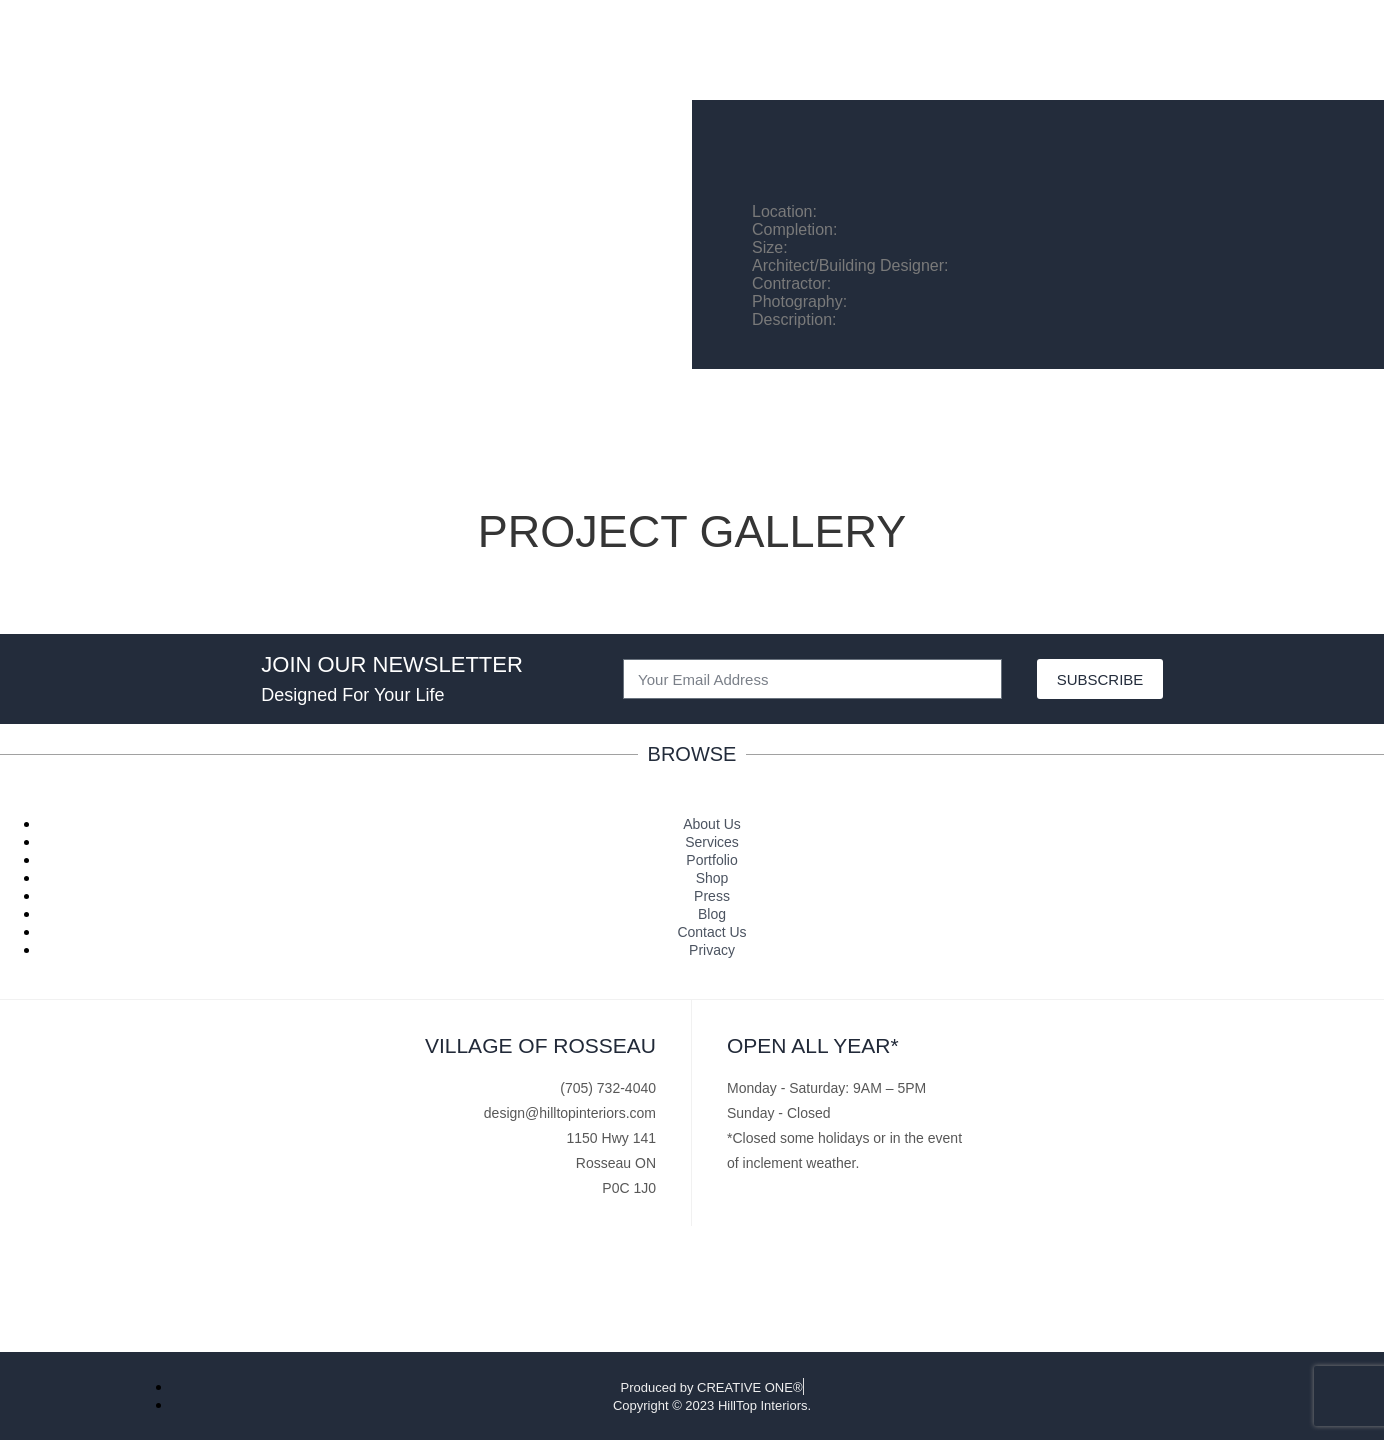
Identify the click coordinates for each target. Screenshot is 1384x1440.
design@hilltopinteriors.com (570, 1113)
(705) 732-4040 (608, 1088)
